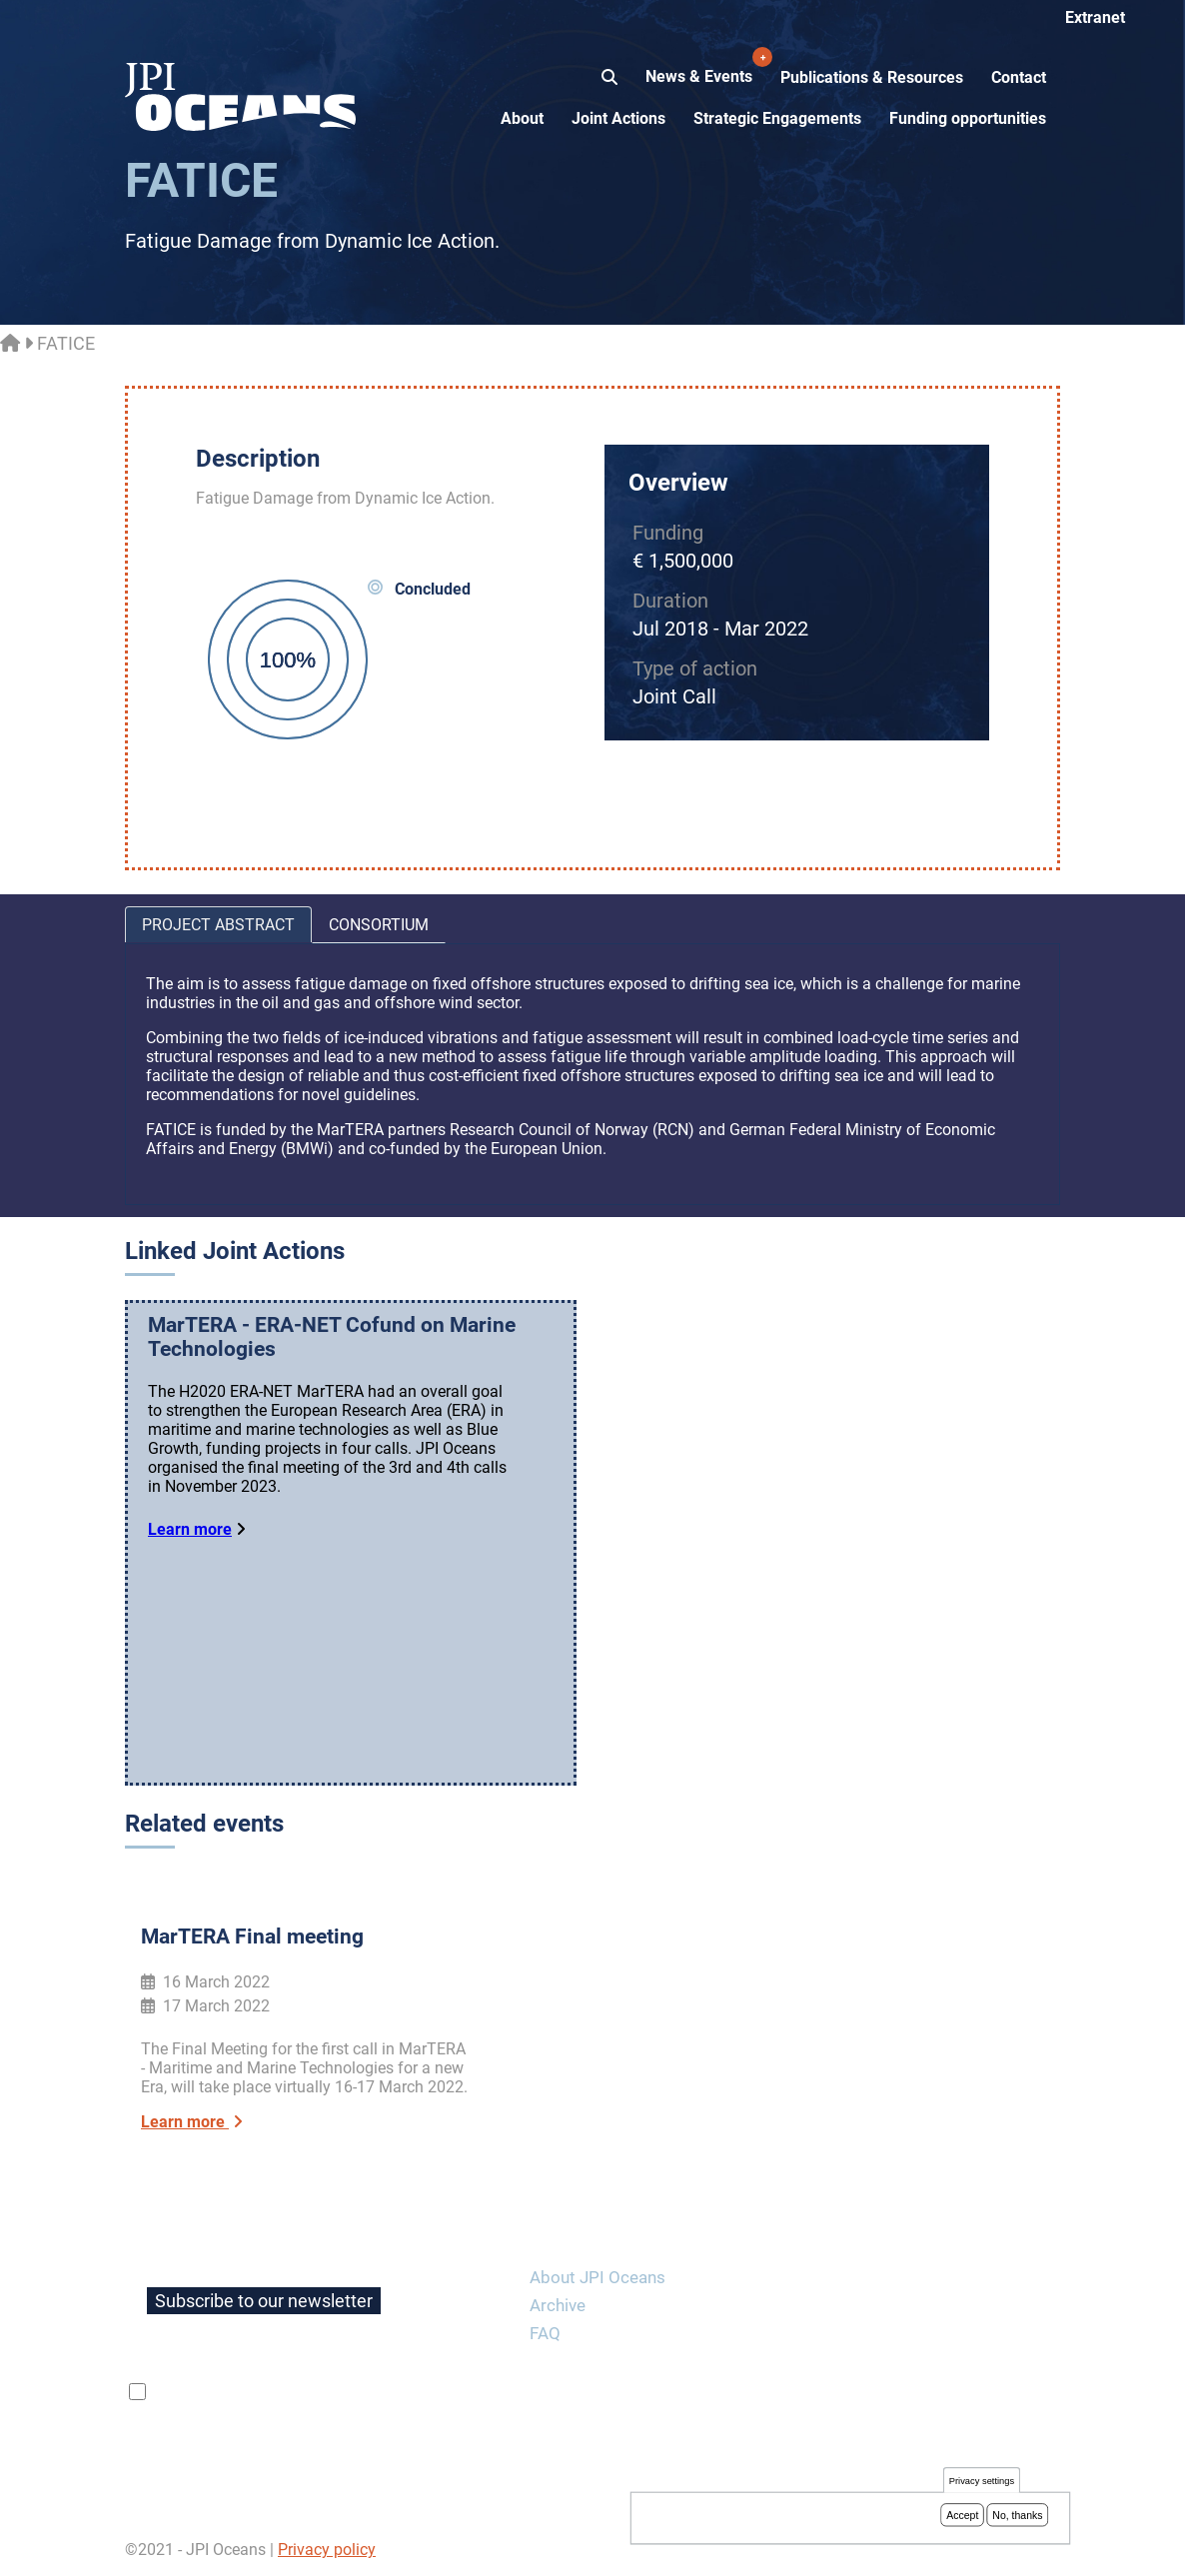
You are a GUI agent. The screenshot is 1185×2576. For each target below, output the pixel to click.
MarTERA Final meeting (252, 1936)
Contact (1018, 77)
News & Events (700, 66)
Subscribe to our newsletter (264, 2300)
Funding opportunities (967, 118)
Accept (962, 2518)
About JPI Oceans (597, 2277)
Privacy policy (327, 2549)
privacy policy (388, 2392)
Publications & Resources (871, 77)
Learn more (190, 1529)
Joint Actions (618, 118)
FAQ (545, 2333)
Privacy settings (981, 2484)
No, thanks (1017, 2518)
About (522, 118)
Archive (558, 2305)
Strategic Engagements (777, 118)
